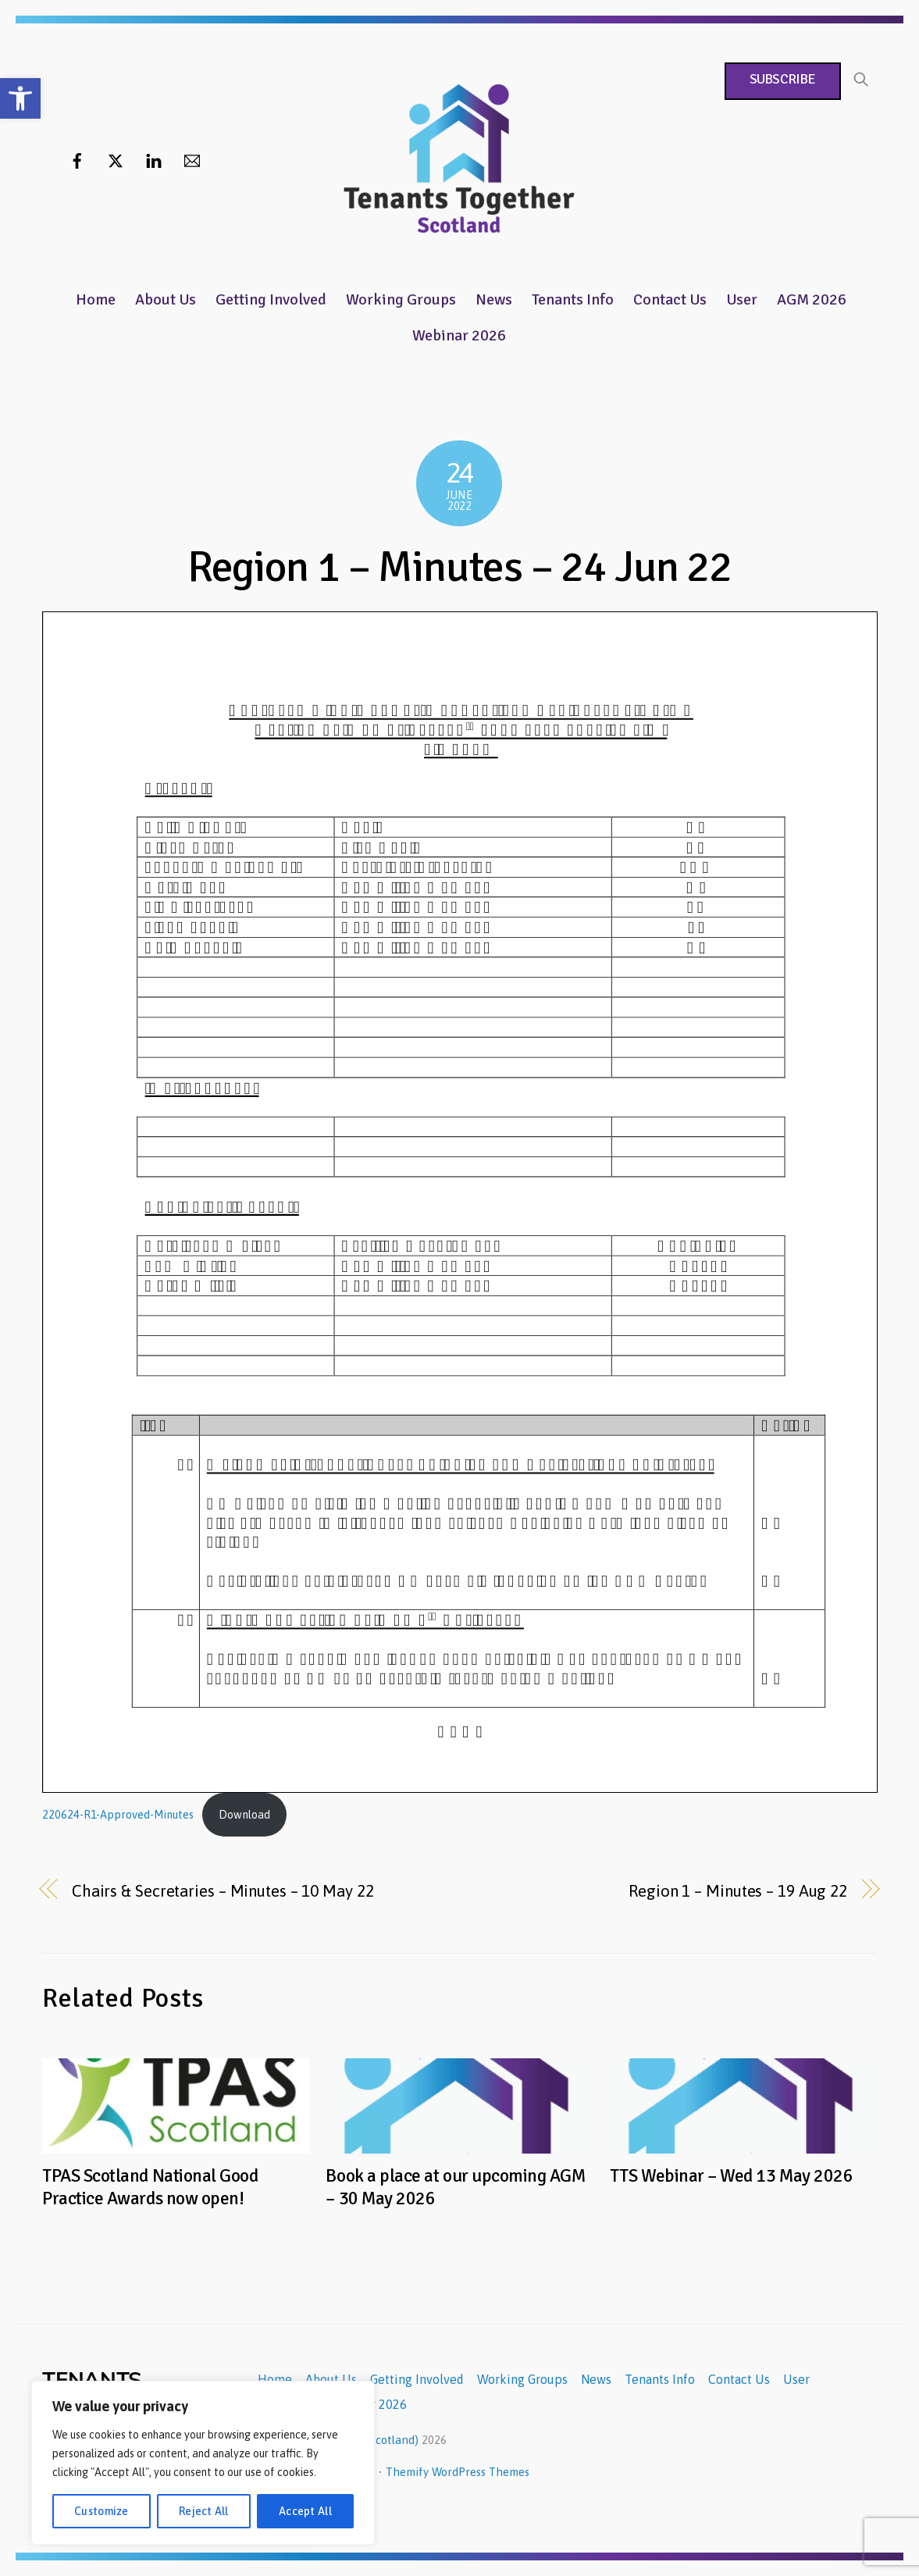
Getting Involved (271, 299)
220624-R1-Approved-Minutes (118, 1814)
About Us (165, 299)
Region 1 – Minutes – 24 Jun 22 (459, 566)
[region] (203, 2463)
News (494, 299)
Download (244, 1814)
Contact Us (670, 299)
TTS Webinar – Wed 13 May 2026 (731, 2175)
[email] (192, 159)
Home (96, 299)
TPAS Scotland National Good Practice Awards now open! (150, 2187)
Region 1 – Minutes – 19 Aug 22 (738, 1891)
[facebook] (77, 159)
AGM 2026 (811, 299)
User (741, 299)
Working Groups (401, 299)
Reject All (204, 2511)
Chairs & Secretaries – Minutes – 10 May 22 (223, 1891)
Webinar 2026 (459, 335)
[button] (20, 98)
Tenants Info (573, 299)
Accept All (305, 2511)
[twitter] (115, 159)
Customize (101, 2511)
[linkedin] (153, 159)
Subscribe (781, 78)
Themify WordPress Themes (457, 2471)
